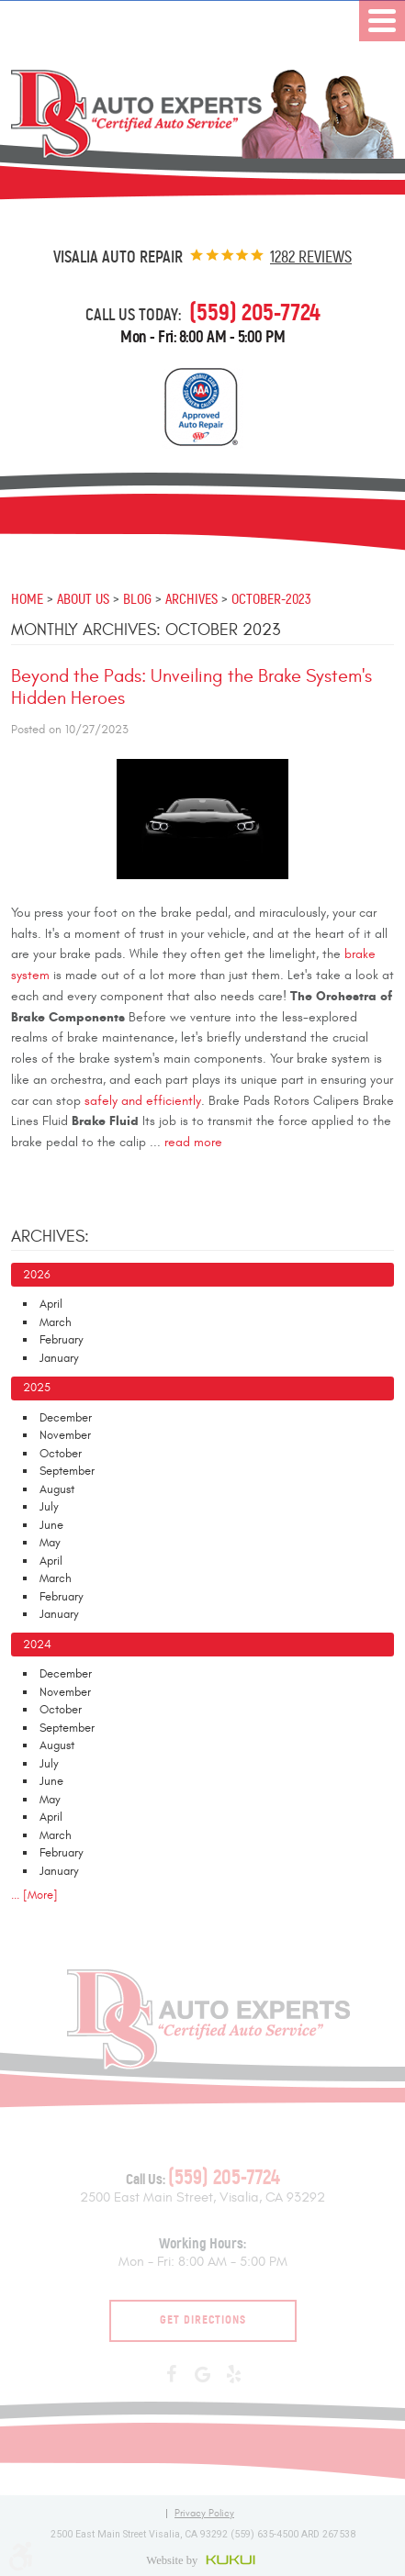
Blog (137, 598)
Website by (202, 2559)
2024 (37, 1644)
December (65, 1418)
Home (27, 598)
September (67, 1471)
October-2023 (271, 598)
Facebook (172, 2375)
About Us (83, 598)
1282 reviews (311, 257)
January (59, 1358)
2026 (37, 1274)
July (49, 1507)
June (51, 1525)
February (61, 1340)
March (55, 1322)
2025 (37, 1387)
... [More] (34, 1895)
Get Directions (203, 2319)
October (60, 1453)
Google (203, 2375)
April (50, 1304)
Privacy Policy (204, 2514)
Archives (191, 598)
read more (193, 1142)
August (56, 1489)
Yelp (234, 2375)
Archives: (50, 1236)
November (65, 1435)
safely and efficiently (142, 1101)
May (50, 1542)
